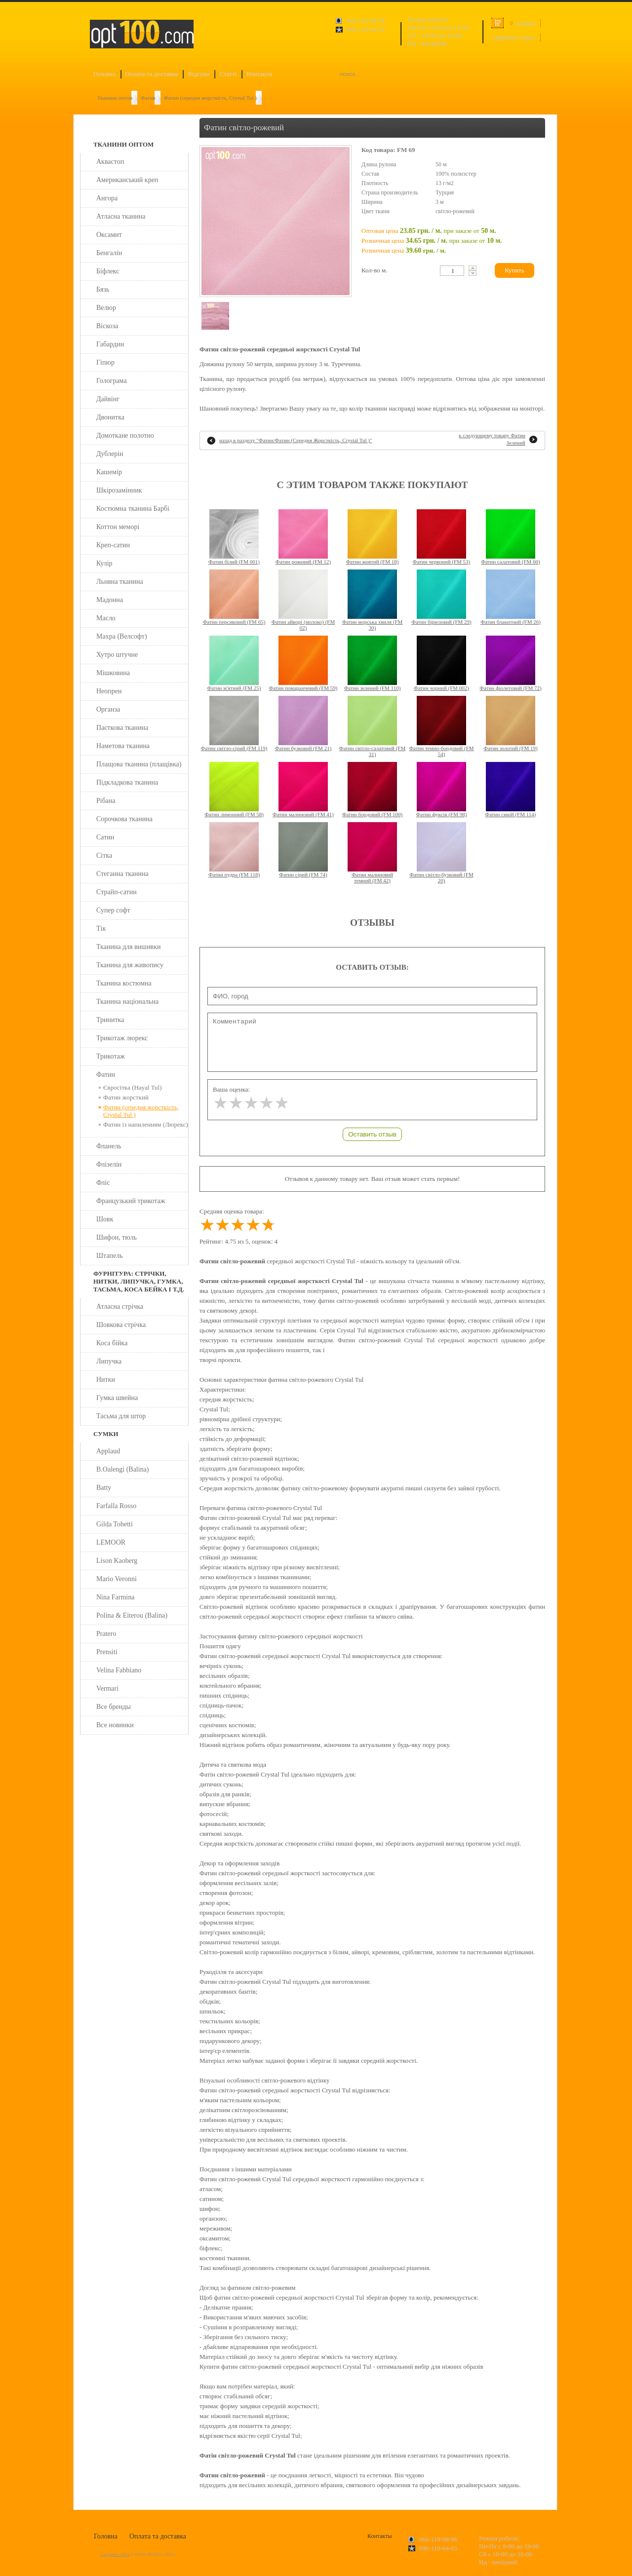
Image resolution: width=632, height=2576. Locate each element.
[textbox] (452, 270)
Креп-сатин (113, 545)
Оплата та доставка (151, 73)
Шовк (105, 1219)
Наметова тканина (123, 746)
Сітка (104, 855)
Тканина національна (127, 1001)
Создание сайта (114, 2554)
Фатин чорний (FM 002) (441, 688)
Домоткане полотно (125, 435)
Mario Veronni (116, 1579)
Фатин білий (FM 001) (234, 562)
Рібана (106, 800)
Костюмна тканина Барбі (132, 508)
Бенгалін (109, 253)
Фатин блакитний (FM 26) (510, 622)
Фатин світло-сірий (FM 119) (234, 748)
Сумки (105, 1434)
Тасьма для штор (121, 1416)
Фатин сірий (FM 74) (303, 874)
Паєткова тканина (122, 727)
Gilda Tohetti (114, 1524)
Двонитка (110, 417)
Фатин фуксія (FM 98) (441, 814)
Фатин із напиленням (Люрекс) (145, 1124)
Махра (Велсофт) (121, 636)
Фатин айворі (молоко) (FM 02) (303, 625)
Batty (103, 1487)
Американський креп (127, 180)
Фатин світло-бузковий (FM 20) (441, 877)
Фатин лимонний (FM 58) (234, 814)
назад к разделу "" (295, 440)
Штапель (109, 1255)
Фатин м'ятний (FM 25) (234, 688)
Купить (514, 270)
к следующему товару (492, 439)
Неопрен (109, 691)
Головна (104, 73)
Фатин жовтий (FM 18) (372, 562)
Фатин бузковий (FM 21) (303, 748)
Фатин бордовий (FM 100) (372, 814)
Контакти (259, 73)
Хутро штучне (117, 654)
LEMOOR (110, 1542)
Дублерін (109, 453)
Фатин (148, 98)
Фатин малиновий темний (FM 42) (372, 877)
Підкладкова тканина (127, 782)
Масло (106, 618)
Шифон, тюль (116, 1237)
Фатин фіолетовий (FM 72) (510, 688)
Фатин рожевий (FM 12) (303, 562)
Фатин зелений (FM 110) (372, 688)
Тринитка (110, 1019)
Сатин (105, 837)
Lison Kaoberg (116, 1560)
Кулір (104, 563)
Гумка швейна (117, 1398)
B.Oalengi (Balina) (122, 1469)
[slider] (251, 1103)
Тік (101, 928)
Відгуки (198, 73)
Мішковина (113, 673)
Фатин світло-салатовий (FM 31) (372, 751)
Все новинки (115, 1725)
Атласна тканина (120, 216)
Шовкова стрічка (121, 1324)
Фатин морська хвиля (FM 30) (372, 625)
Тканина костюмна (124, 983)
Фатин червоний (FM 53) (442, 562)
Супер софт (113, 910)
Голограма (111, 380)
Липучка (108, 1361)
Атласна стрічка (119, 1306)
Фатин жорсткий (126, 1097)
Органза (108, 709)
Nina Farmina (115, 1597)
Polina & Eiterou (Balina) (131, 1615)
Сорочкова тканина (124, 819)
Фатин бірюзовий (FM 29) (441, 622)
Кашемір (109, 472)
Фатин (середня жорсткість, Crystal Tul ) (210, 98)
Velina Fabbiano (118, 1670)
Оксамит (109, 234)
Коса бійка (111, 1343)
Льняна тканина (119, 581)
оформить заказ (513, 37)
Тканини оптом (114, 98)
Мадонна (109, 600)
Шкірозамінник (119, 490)
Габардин (110, 344)
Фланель (108, 1146)
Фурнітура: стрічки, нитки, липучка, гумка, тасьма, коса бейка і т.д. (138, 1281)
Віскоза (107, 326)
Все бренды (113, 1706)
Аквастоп (110, 161)
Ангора (107, 198)
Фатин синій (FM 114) (510, 814)
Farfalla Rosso (116, 1506)
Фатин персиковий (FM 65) (234, 622)
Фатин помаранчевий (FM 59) (303, 688)
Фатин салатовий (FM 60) (510, 562)
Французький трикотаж (130, 1201)
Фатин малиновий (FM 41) (303, 814)
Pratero (106, 1633)
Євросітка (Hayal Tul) (132, 1087)
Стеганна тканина (122, 873)
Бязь (102, 289)
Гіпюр (105, 362)
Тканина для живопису (129, 965)
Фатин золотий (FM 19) (510, 748)
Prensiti (107, 1652)
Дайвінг (107, 399)
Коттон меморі (117, 526)
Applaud (108, 1451)
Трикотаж (110, 1056)
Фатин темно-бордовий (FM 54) (441, 751)
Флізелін (108, 1164)
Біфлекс (107, 271)
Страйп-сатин (116, 892)
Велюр (106, 307)
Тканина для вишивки (128, 946)
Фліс (103, 1182)
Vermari (107, 1688)
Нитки (105, 1379)
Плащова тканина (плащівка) (138, 764)
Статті (228, 73)
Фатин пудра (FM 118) (234, 874)
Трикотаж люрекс (122, 1038)
